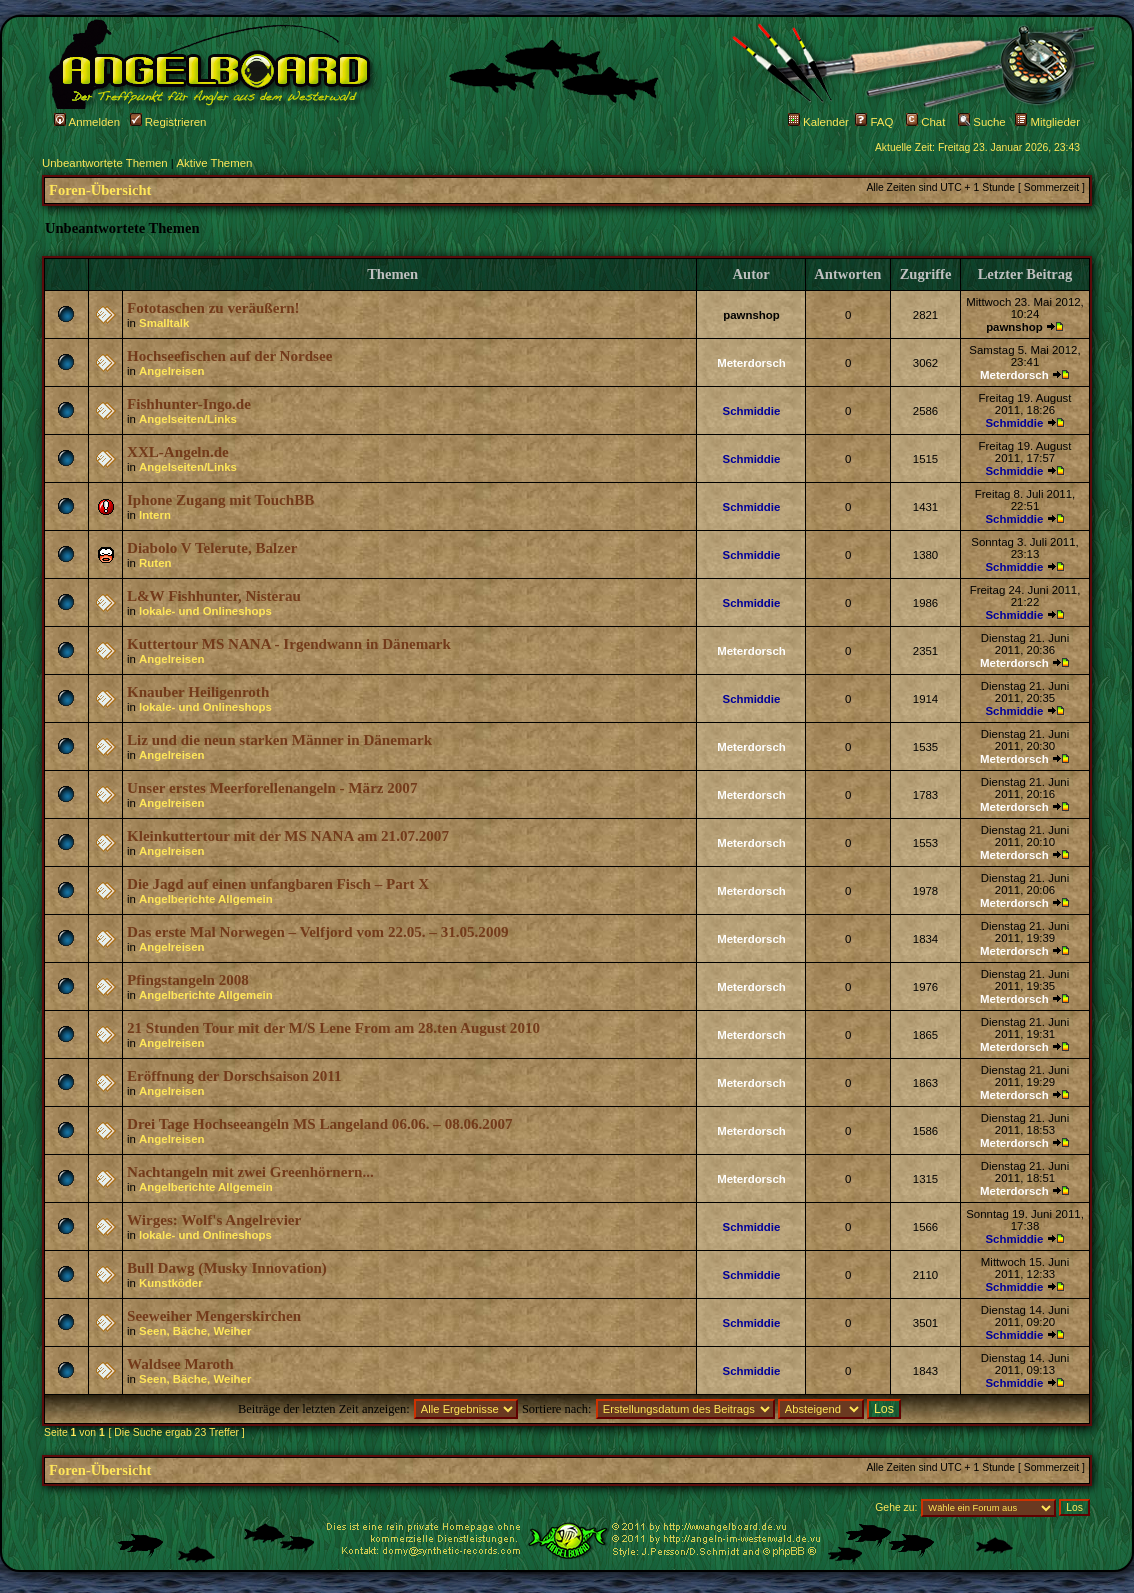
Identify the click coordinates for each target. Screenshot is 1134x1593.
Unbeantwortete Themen (105, 163)
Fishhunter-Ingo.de (189, 404)
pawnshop (751, 315)
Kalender (818, 122)
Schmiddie (752, 411)
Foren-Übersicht (100, 190)
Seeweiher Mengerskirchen (214, 1316)
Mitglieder (1047, 122)
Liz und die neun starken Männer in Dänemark (279, 740)
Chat (925, 122)
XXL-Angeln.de (178, 452)
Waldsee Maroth (180, 1364)
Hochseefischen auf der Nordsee (229, 356)
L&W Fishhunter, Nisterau (214, 596)
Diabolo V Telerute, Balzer (212, 548)
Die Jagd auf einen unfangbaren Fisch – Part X (278, 884)
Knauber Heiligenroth (198, 692)
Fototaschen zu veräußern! (213, 308)
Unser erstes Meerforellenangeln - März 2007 (272, 788)
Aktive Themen (214, 163)
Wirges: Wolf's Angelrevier (214, 1220)
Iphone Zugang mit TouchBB (220, 500)
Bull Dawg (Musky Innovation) (227, 1268)
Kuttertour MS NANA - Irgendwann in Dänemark (289, 644)
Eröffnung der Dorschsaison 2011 (234, 1076)
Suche (982, 122)
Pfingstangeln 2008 (188, 980)
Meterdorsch (751, 363)
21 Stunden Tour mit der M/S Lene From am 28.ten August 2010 (333, 1028)
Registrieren (168, 122)
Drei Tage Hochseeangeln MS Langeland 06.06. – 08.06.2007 (320, 1124)
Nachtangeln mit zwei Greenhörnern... (250, 1172)
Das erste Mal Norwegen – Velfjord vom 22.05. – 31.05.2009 (318, 932)
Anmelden (87, 122)
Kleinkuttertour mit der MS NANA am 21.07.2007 (288, 836)
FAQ (874, 122)
